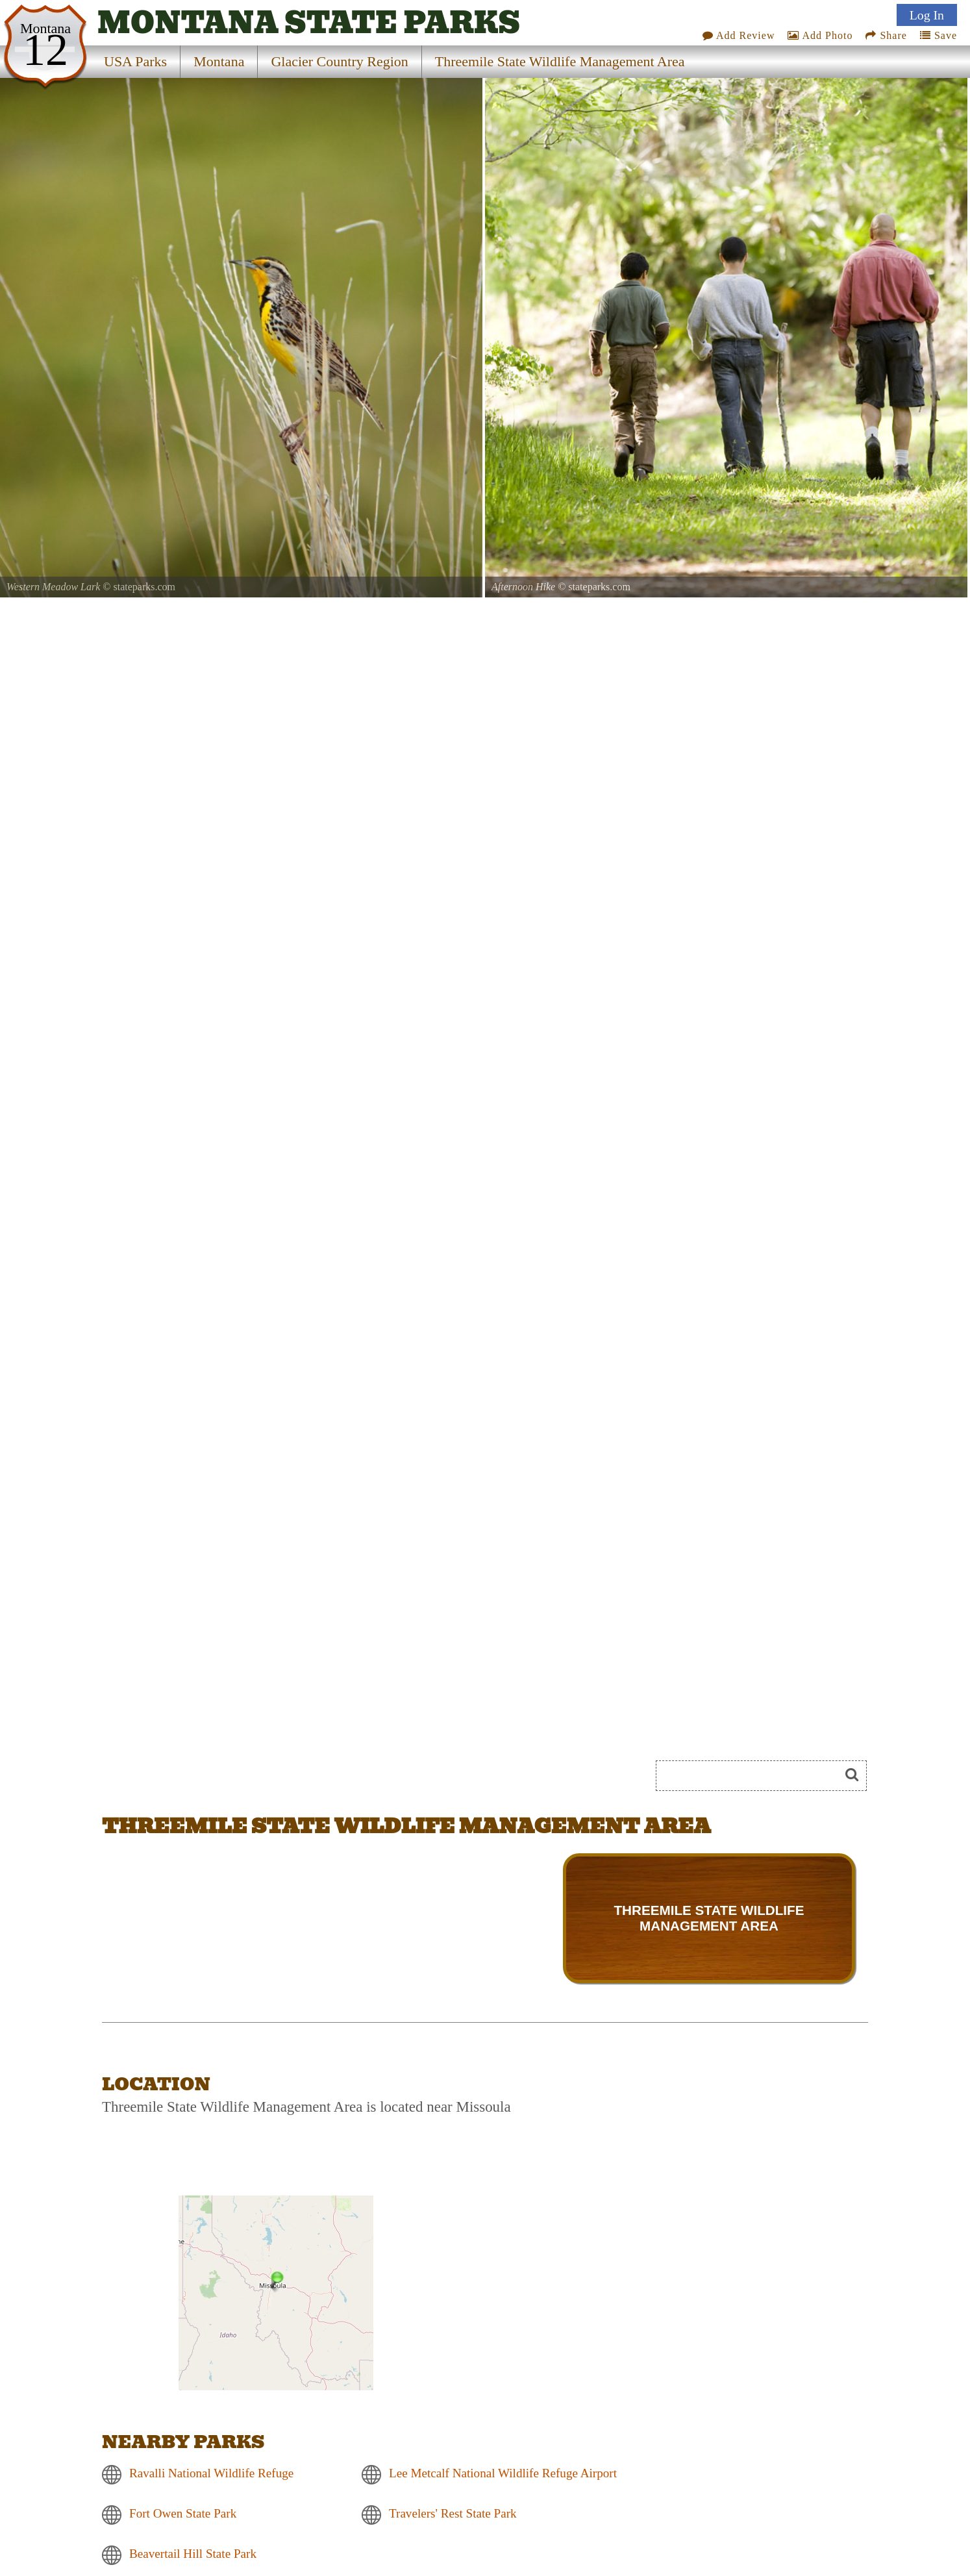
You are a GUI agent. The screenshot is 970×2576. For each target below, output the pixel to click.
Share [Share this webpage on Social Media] (885, 35)
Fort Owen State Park (182, 2513)
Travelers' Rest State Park (453, 2513)
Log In (927, 15)
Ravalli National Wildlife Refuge (211, 2473)
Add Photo (820, 35)
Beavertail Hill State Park (192, 2553)
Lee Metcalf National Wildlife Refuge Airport (503, 2473)
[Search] (753, 1775)
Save (938, 35)
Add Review (739, 35)
